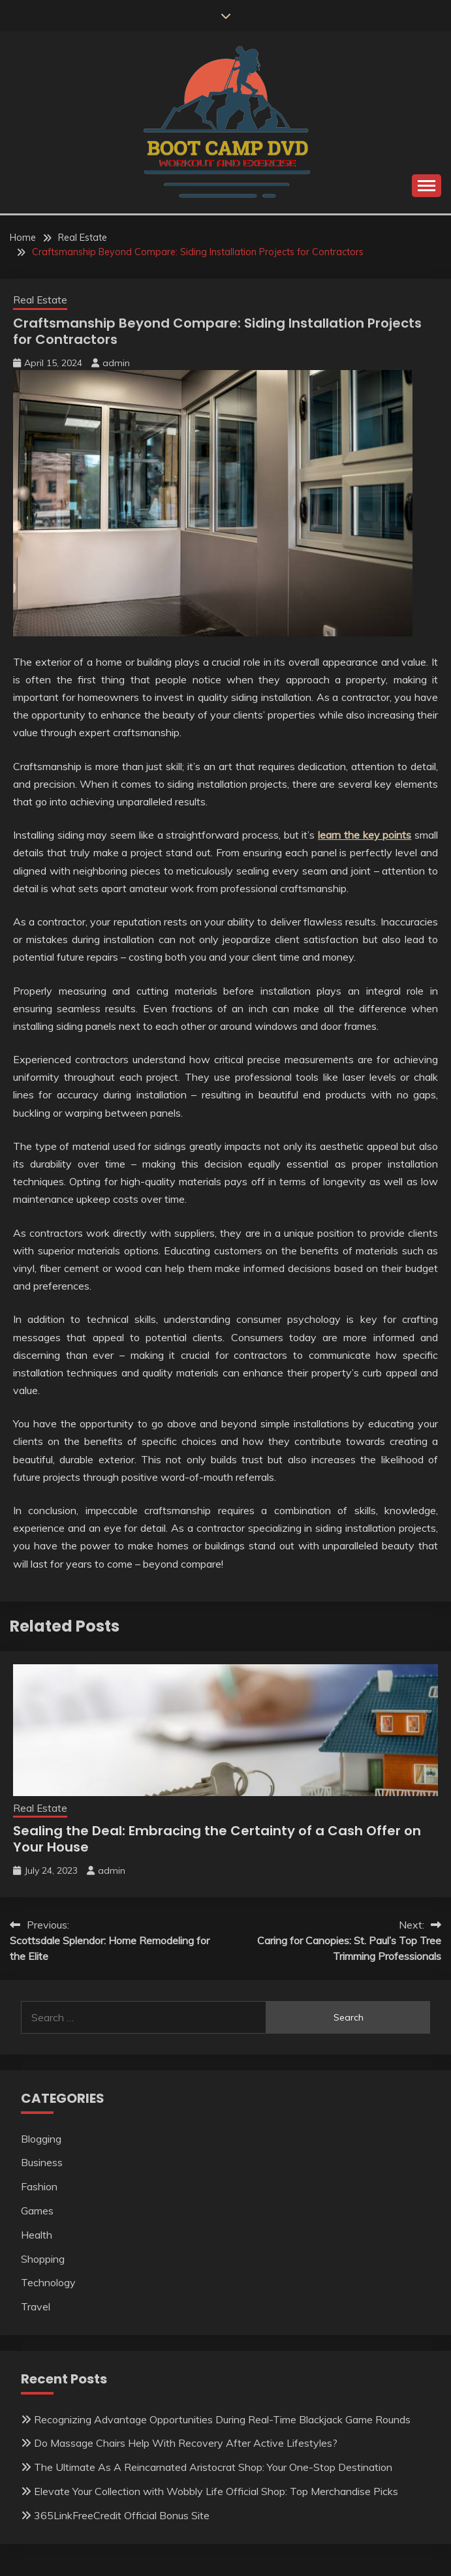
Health (36, 2234)
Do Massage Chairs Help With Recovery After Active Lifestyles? (185, 2442)
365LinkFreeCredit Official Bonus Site (122, 2515)
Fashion (39, 2186)
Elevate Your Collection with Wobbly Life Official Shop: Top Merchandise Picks (216, 2491)
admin (116, 363)
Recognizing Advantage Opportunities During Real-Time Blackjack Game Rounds (222, 2419)
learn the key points (364, 834)
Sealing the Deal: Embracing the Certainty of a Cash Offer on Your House (217, 1839)
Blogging (41, 2138)
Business (42, 2162)
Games (37, 2210)
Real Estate (40, 300)
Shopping (43, 2258)
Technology (48, 2282)
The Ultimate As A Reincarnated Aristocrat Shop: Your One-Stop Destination (213, 2467)
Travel (35, 2306)
